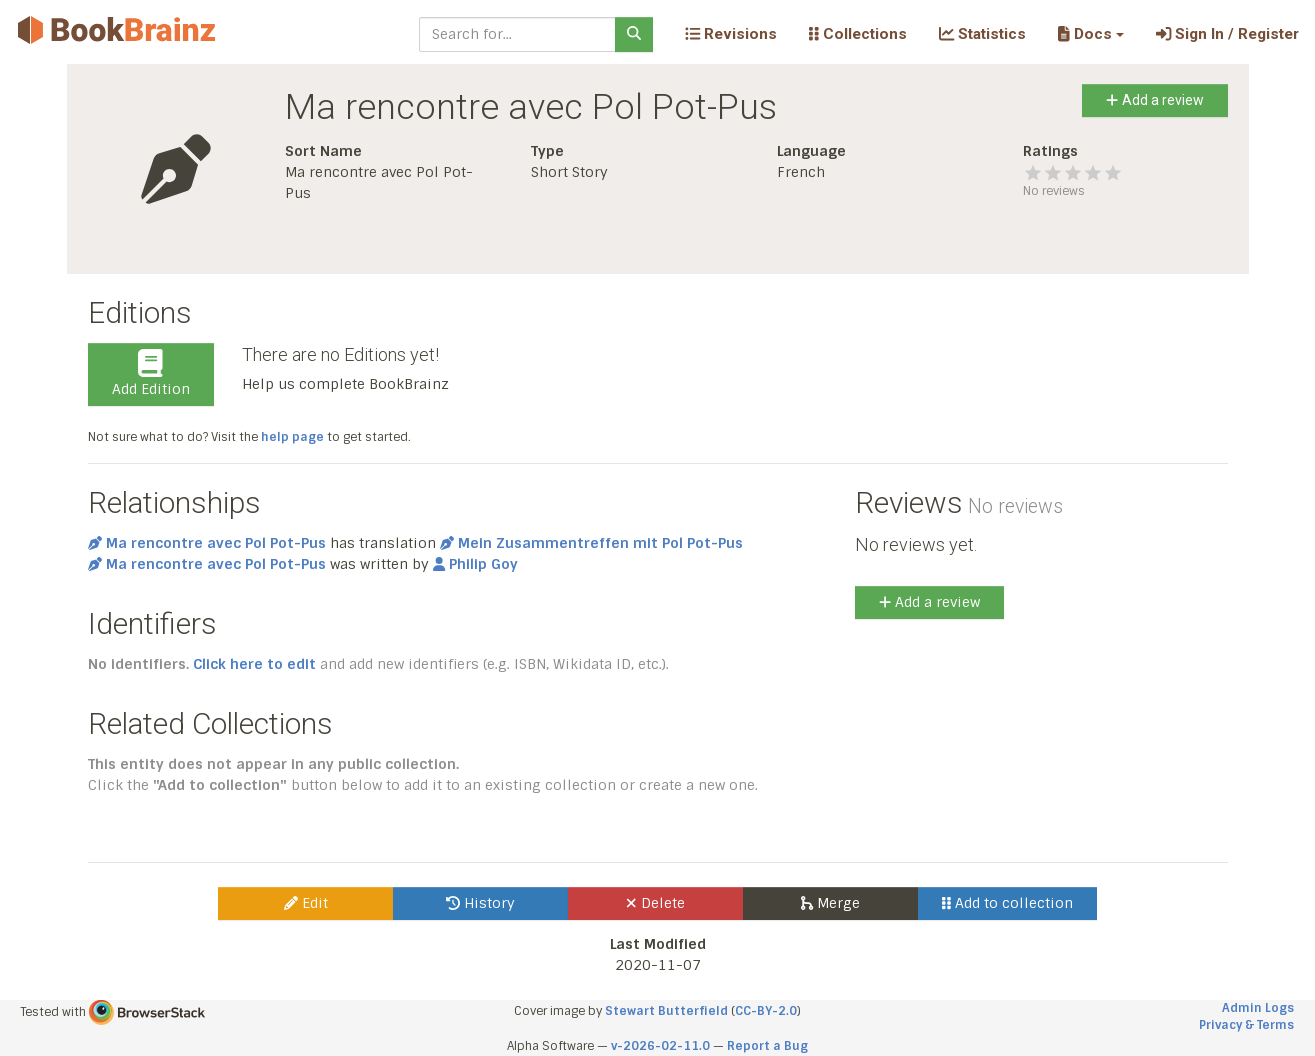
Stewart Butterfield (666, 1011)
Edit (306, 903)
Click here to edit (254, 664)
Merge (830, 903)
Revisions (731, 34)
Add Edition (151, 374)
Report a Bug (767, 1046)
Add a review (1154, 100)
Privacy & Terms (1246, 1025)
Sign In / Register (1227, 34)
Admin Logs (1258, 1008)
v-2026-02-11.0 (660, 1046)
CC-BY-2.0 (766, 1011)
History (480, 903)
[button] (1090, 34)
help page (292, 437)
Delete (655, 903)
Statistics (982, 34)
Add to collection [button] (1007, 903)
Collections (858, 34)
